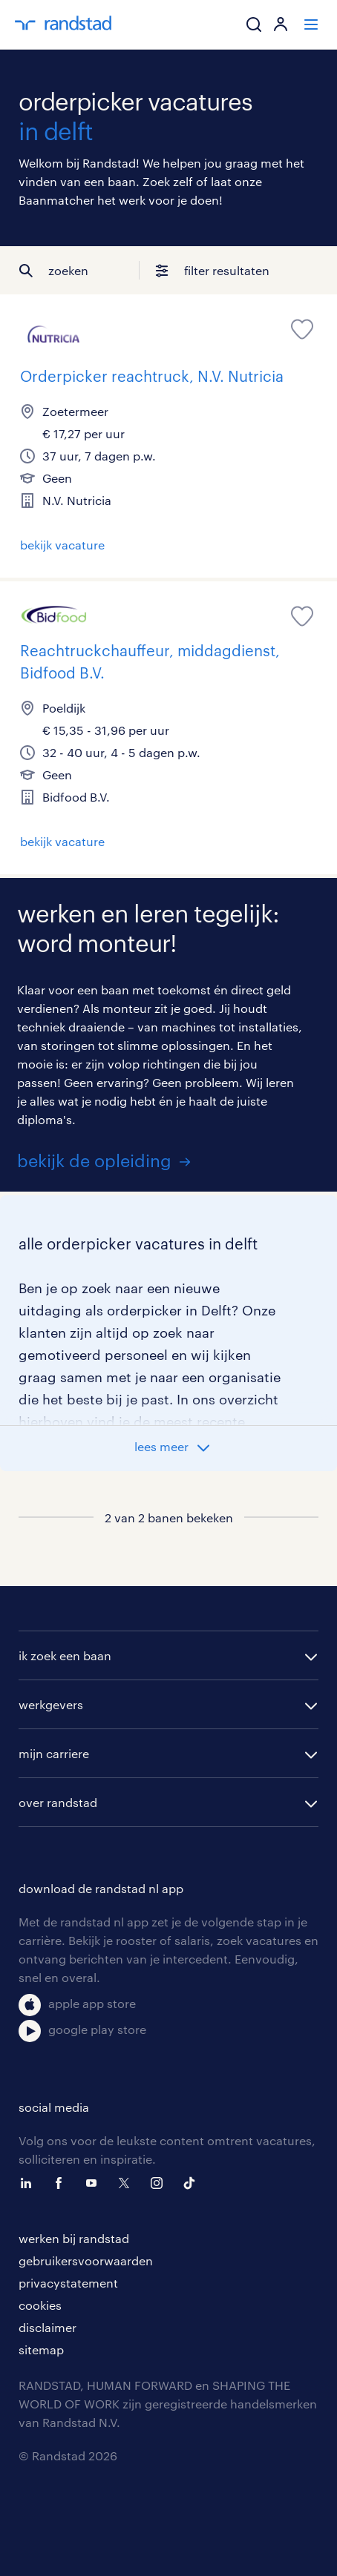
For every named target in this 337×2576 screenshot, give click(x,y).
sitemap (41, 2349)
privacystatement (68, 2283)
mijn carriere (54, 1753)
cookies (40, 2305)
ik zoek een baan (65, 1655)
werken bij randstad (74, 2238)
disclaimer (47, 2327)
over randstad (58, 1802)
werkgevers (51, 1704)
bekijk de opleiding (94, 1160)
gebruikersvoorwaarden (86, 2260)
